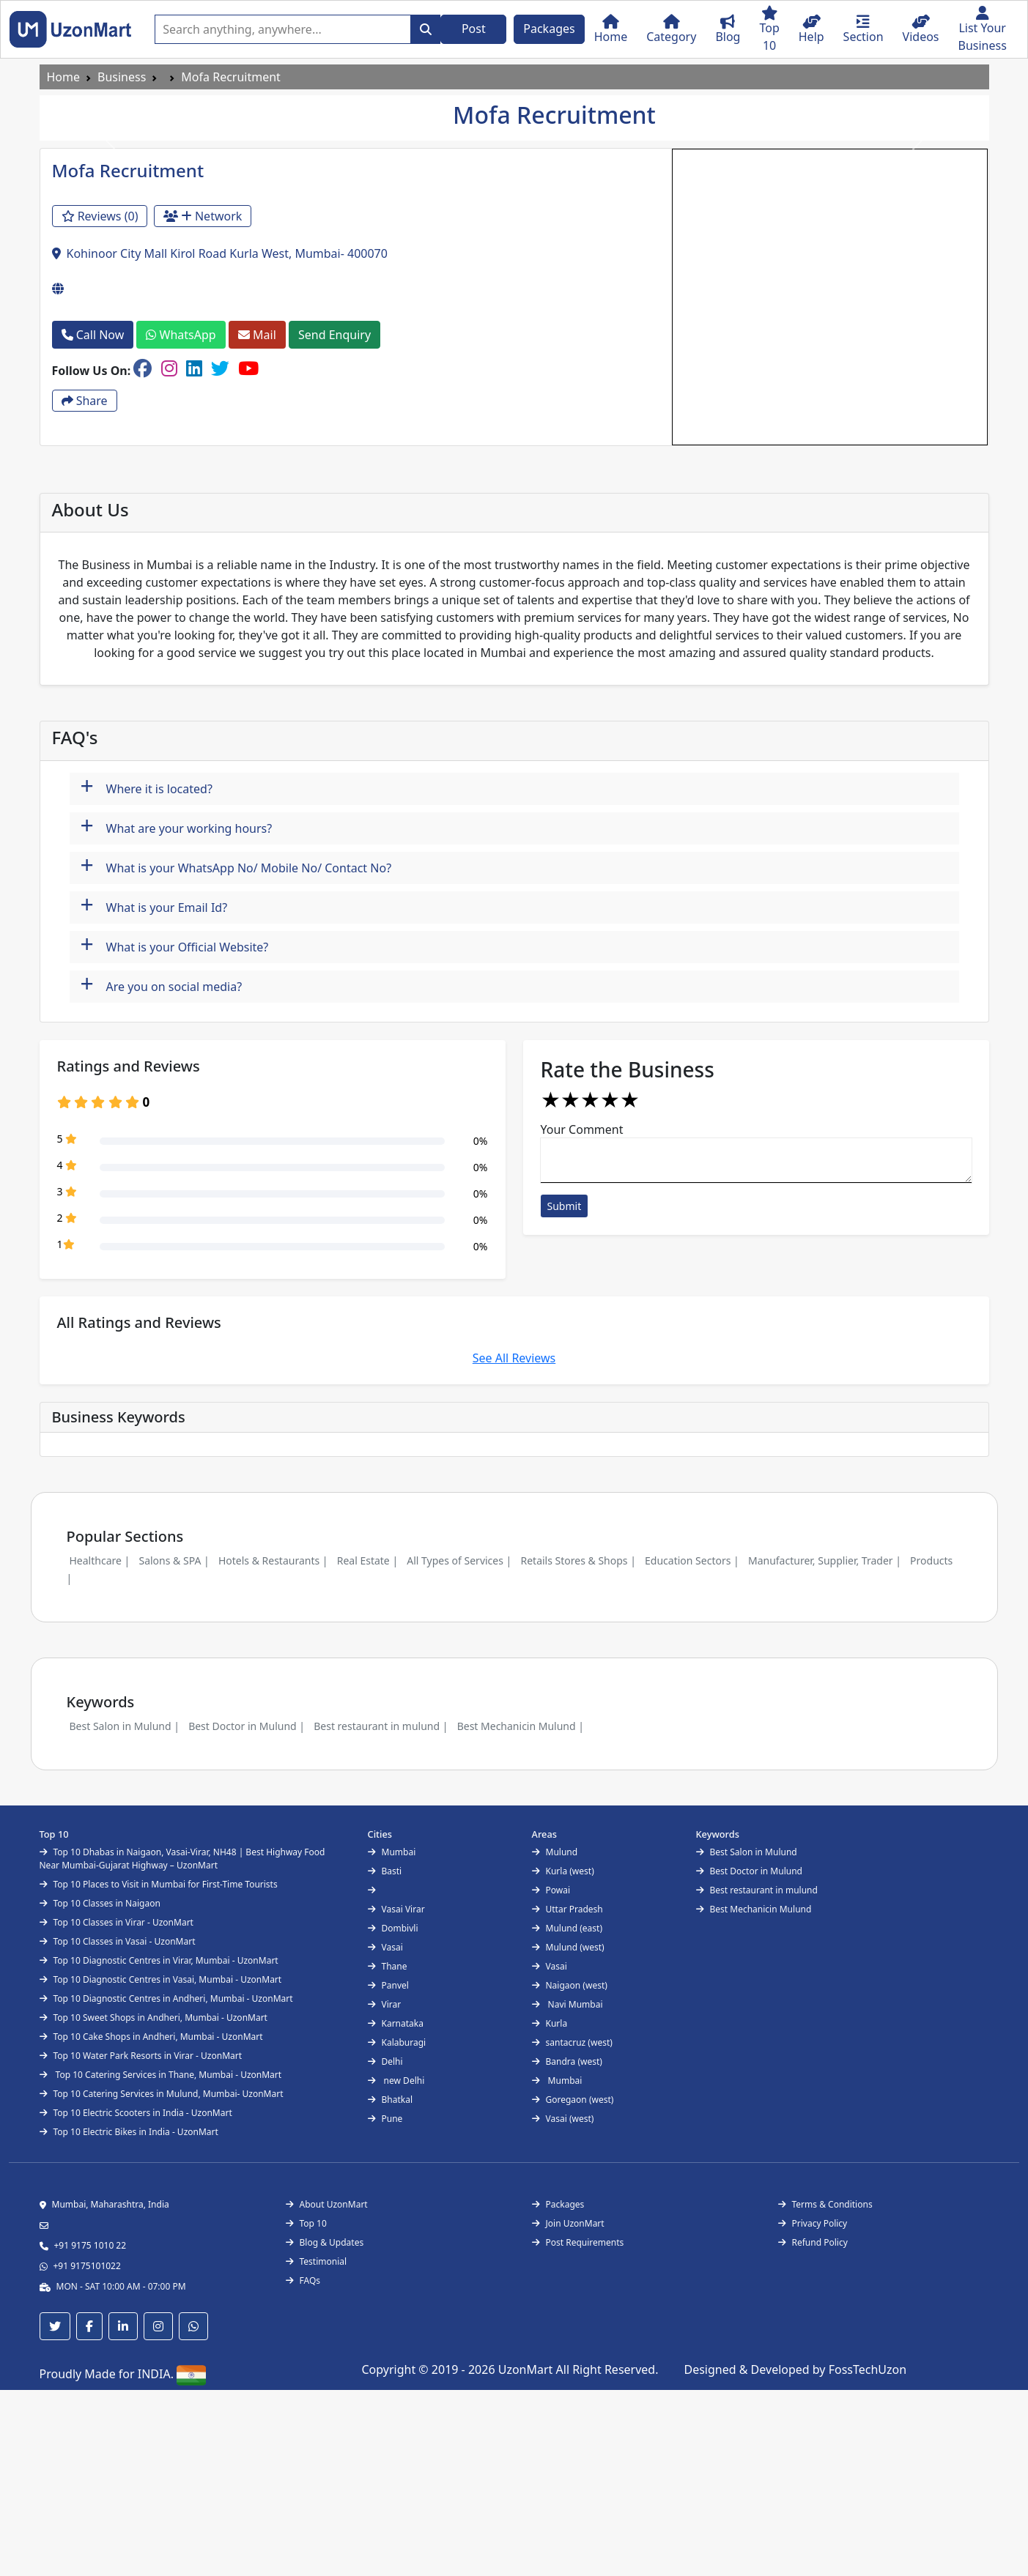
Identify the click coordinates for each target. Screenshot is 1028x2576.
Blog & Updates (325, 2242)
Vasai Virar (396, 1909)
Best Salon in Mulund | (125, 1726)
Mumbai (392, 1852)
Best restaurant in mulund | (381, 1726)
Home (64, 77)
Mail (257, 335)
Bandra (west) (567, 2061)
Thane (387, 1966)
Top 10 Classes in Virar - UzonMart (116, 1922)
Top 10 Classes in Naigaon (100, 1903)
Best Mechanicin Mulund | (520, 1726)
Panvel (388, 1985)
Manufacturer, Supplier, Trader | (824, 1560)
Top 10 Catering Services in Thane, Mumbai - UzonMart (161, 2074)
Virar (385, 2004)
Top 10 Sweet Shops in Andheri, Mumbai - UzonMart (153, 2017)
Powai (551, 1890)
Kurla (550, 2023)
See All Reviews (514, 1358)
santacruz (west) (572, 2042)
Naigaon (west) (569, 1985)
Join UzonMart (568, 2223)
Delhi (385, 2061)
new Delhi (396, 2080)
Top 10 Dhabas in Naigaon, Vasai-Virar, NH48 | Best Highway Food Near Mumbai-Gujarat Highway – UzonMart (182, 1858)
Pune (385, 2118)
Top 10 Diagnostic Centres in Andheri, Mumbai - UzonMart (166, 1998)
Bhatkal (390, 2099)
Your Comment (582, 1129)
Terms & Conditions (825, 2204)
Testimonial (316, 2261)
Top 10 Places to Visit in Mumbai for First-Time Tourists (159, 1884)
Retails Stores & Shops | (577, 1560)
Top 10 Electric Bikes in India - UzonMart (129, 2132)
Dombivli (393, 1928)
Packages (548, 29)
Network (203, 216)
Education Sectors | (692, 1560)
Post (474, 29)
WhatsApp (180, 335)
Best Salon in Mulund (746, 1852)
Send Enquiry (334, 335)
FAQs (303, 2280)
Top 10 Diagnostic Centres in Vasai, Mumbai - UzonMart (161, 1979)
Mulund (555, 1852)
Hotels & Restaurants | (273, 1560)
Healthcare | (100, 1560)
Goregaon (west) (573, 2099)
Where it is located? (146, 787)
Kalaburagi (397, 2042)
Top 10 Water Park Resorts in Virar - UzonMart (141, 2055)
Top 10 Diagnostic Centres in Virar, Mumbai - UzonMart (159, 1960)
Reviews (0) (100, 216)
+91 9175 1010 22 (90, 2245)
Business (121, 77)
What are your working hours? (177, 826)
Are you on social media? (162, 984)
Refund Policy (813, 2242)
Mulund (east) (567, 1928)
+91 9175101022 (87, 2266)
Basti (385, 1871)
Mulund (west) (568, 1947)
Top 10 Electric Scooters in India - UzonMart (136, 2113)
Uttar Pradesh (567, 1909)
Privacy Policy (813, 2223)
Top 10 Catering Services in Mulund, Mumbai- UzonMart (162, 2093)
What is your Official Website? (175, 945)
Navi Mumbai (567, 2004)
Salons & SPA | (173, 1560)
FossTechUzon (867, 2369)
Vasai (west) (563, 2118)
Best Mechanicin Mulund (754, 1909)
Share (85, 401)
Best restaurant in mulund (757, 1890)
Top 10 (306, 2223)
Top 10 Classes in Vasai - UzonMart (118, 1941)
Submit (564, 1206)
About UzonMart (327, 2204)
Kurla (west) (563, 1871)
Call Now (93, 335)
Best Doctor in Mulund (749, 1871)
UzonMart (527, 2369)
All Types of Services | (459, 1560)
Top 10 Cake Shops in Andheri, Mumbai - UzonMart (151, 2036)
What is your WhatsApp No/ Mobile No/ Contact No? (236, 866)
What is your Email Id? (154, 905)
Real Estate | (367, 1560)
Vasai (385, 1947)
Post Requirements (578, 2242)
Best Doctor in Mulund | (246, 1726)
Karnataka (396, 2023)
